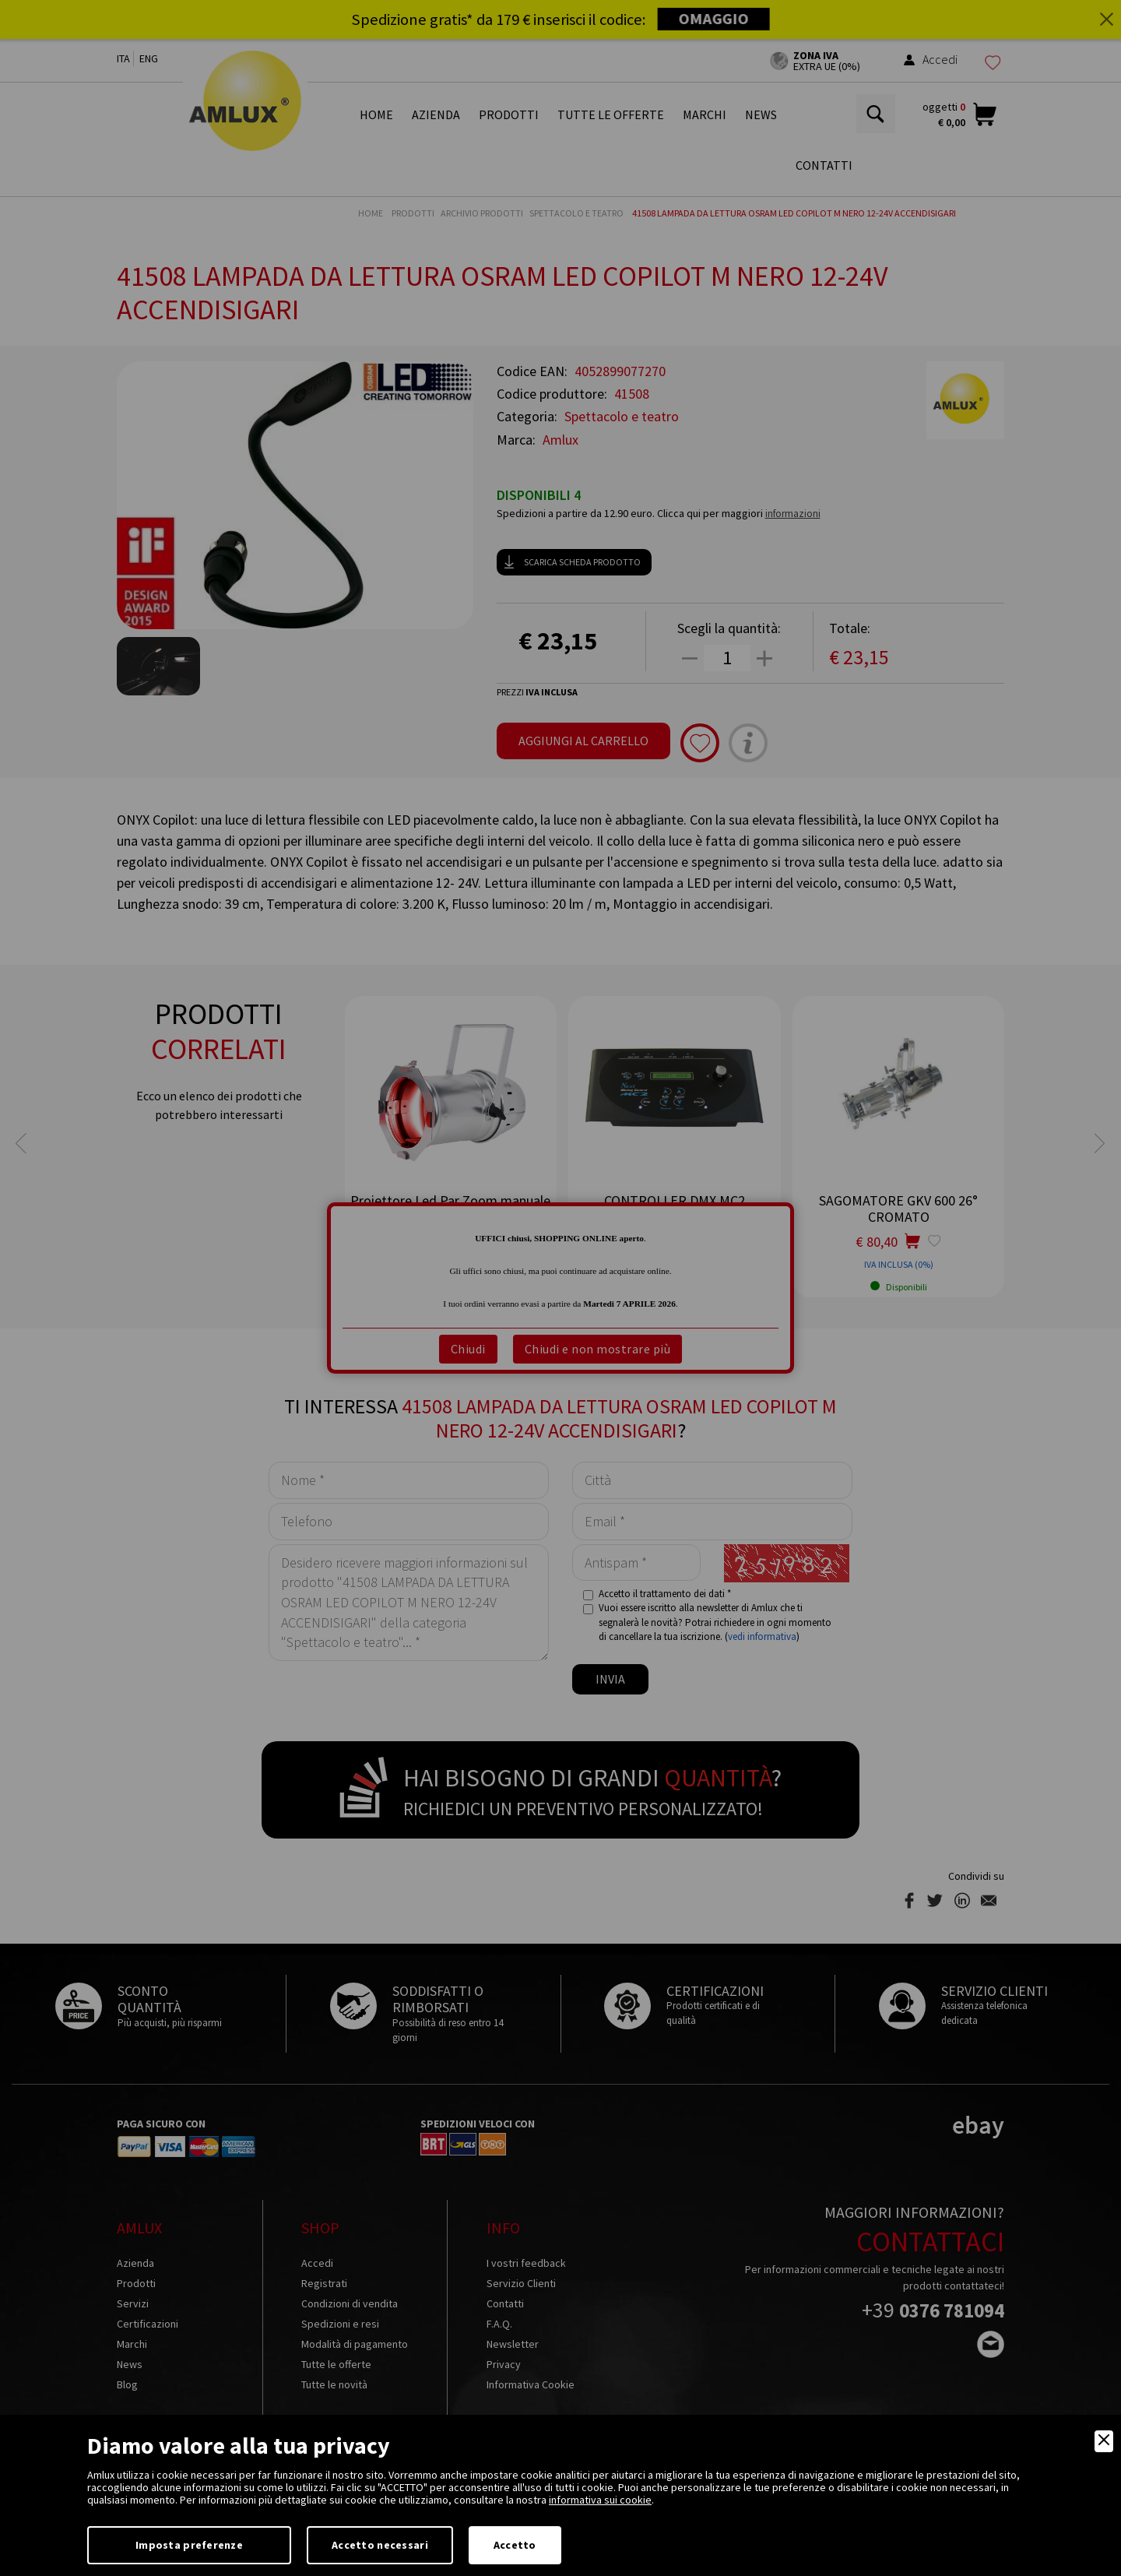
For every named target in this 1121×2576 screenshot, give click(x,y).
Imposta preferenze (189, 2545)
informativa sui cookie (600, 2500)
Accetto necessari (380, 2545)
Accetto (515, 2545)
